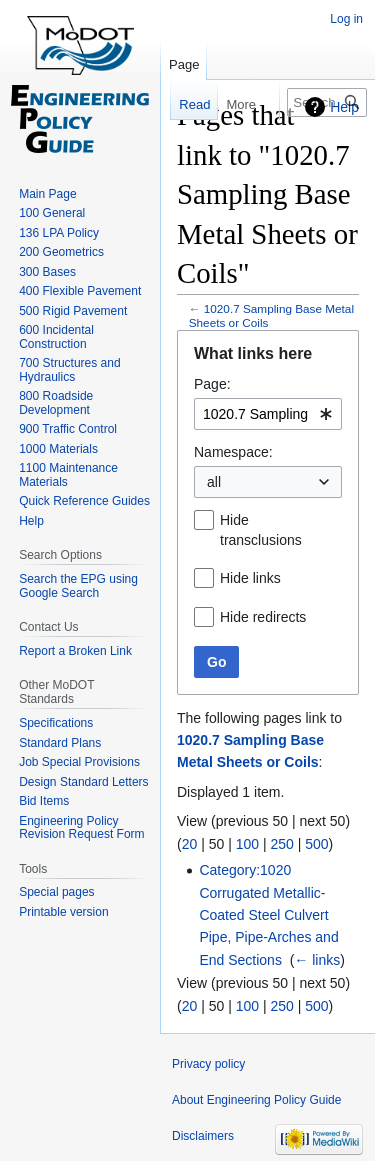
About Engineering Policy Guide (256, 1100)
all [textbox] (214, 482)
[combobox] (268, 414)
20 (190, 844)
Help (344, 107)
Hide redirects (263, 617)
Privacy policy (208, 1064)
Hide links (250, 578)
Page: (212, 384)
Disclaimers (203, 1136)
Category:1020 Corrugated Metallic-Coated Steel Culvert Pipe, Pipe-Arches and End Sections (268, 915)
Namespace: (233, 452)
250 (281, 844)
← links (317, 960)
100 (247, 844)
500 (316, 844)
